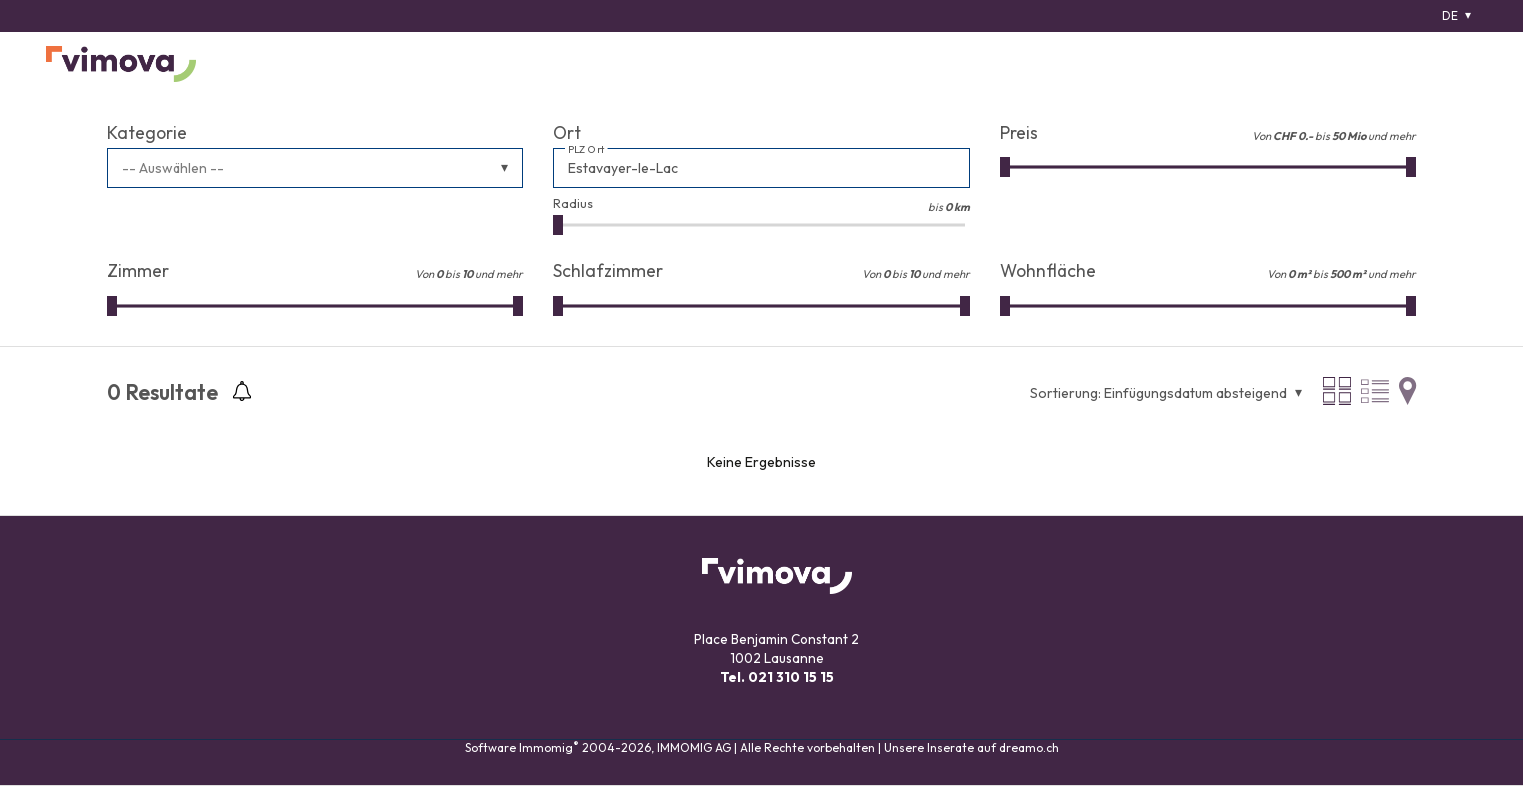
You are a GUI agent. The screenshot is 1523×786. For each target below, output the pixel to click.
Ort (567, 132)
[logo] (121, 64)
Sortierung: (1065, 393)
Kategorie (147, 132)
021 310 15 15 (791, 677)
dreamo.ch (1029, 747)
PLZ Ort (586, 150)
